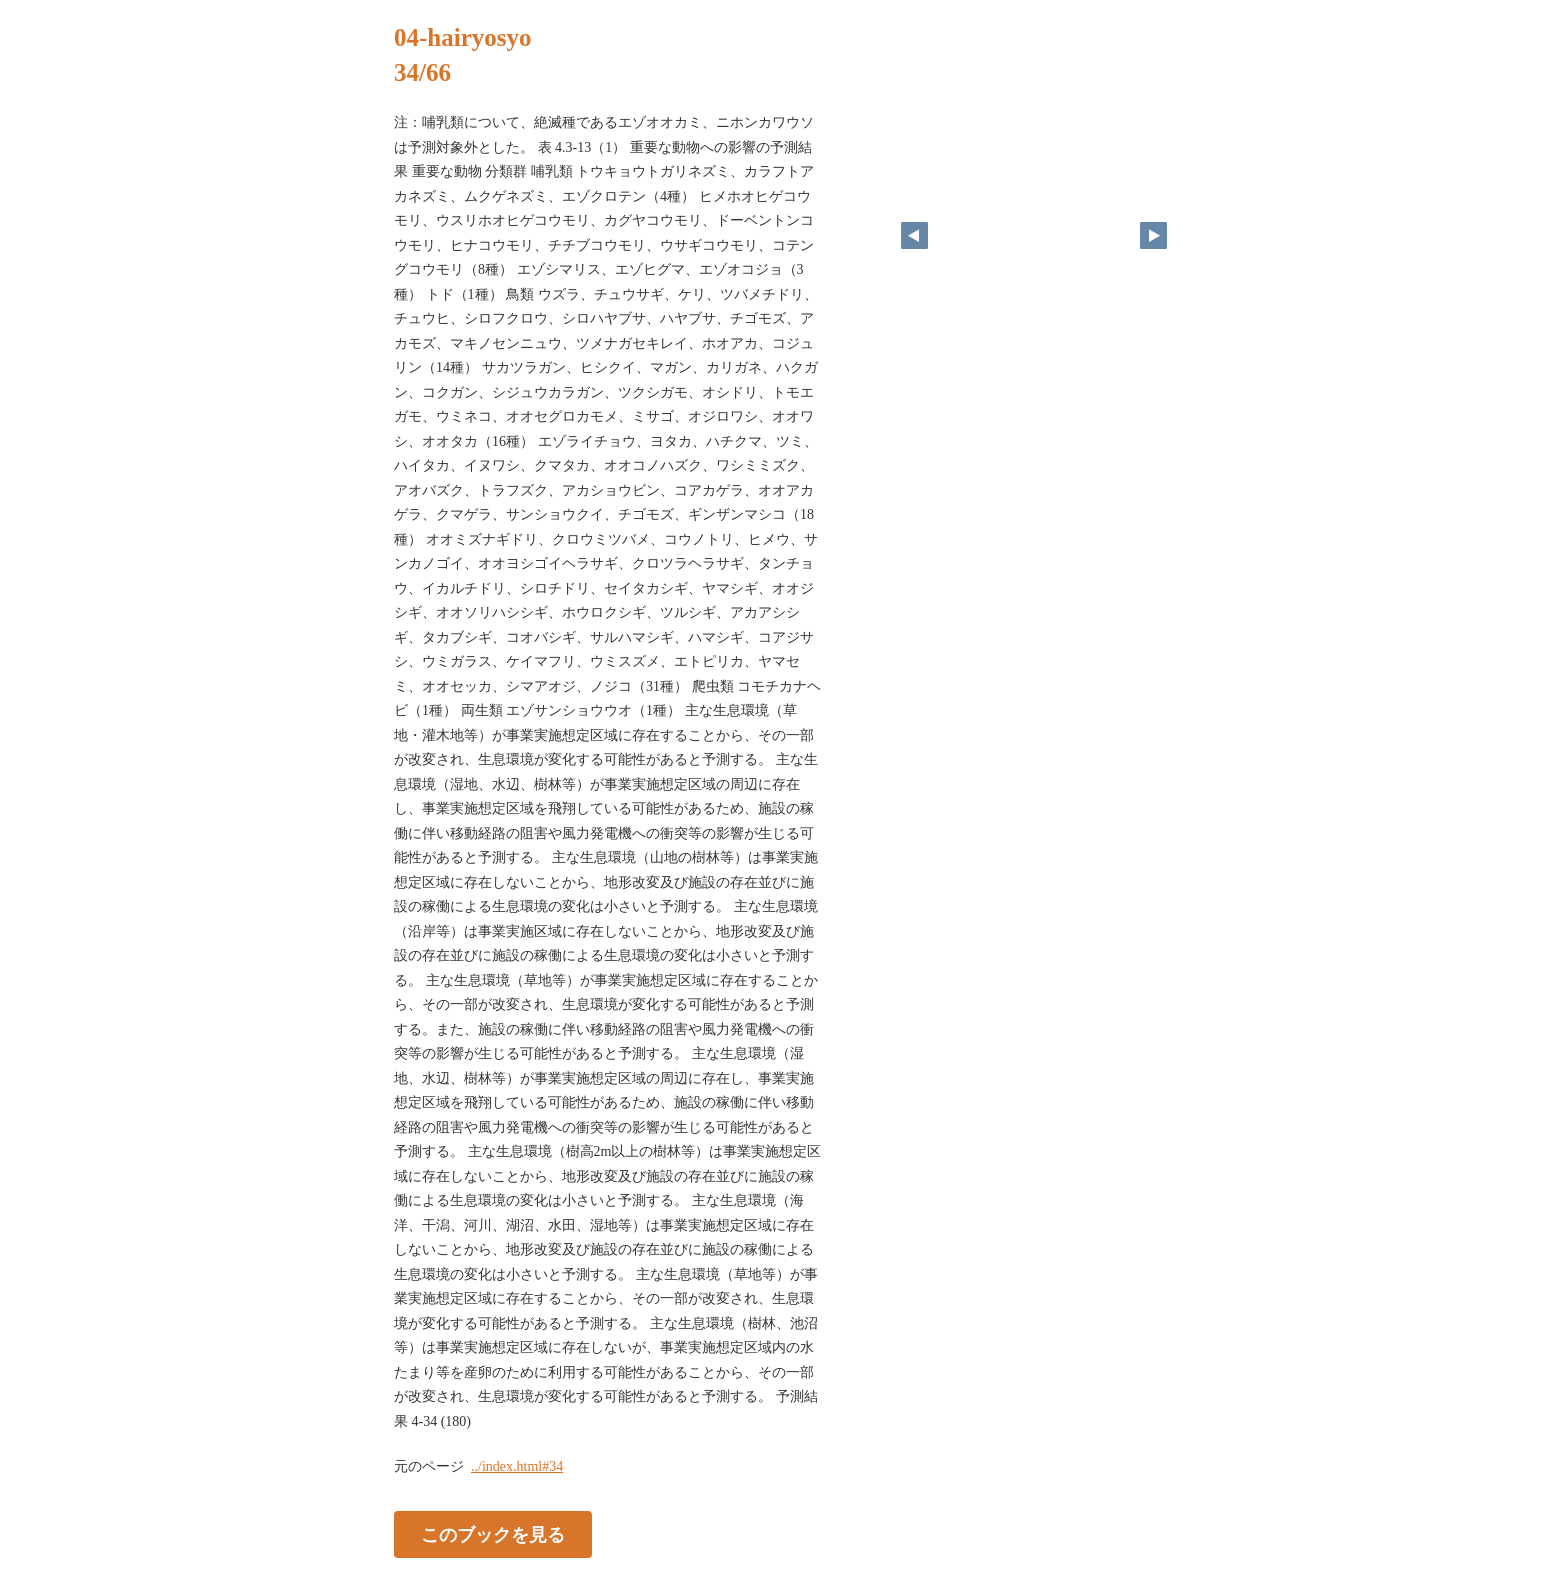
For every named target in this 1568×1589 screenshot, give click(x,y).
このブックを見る (493, 1535)
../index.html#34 (517, 1466)
